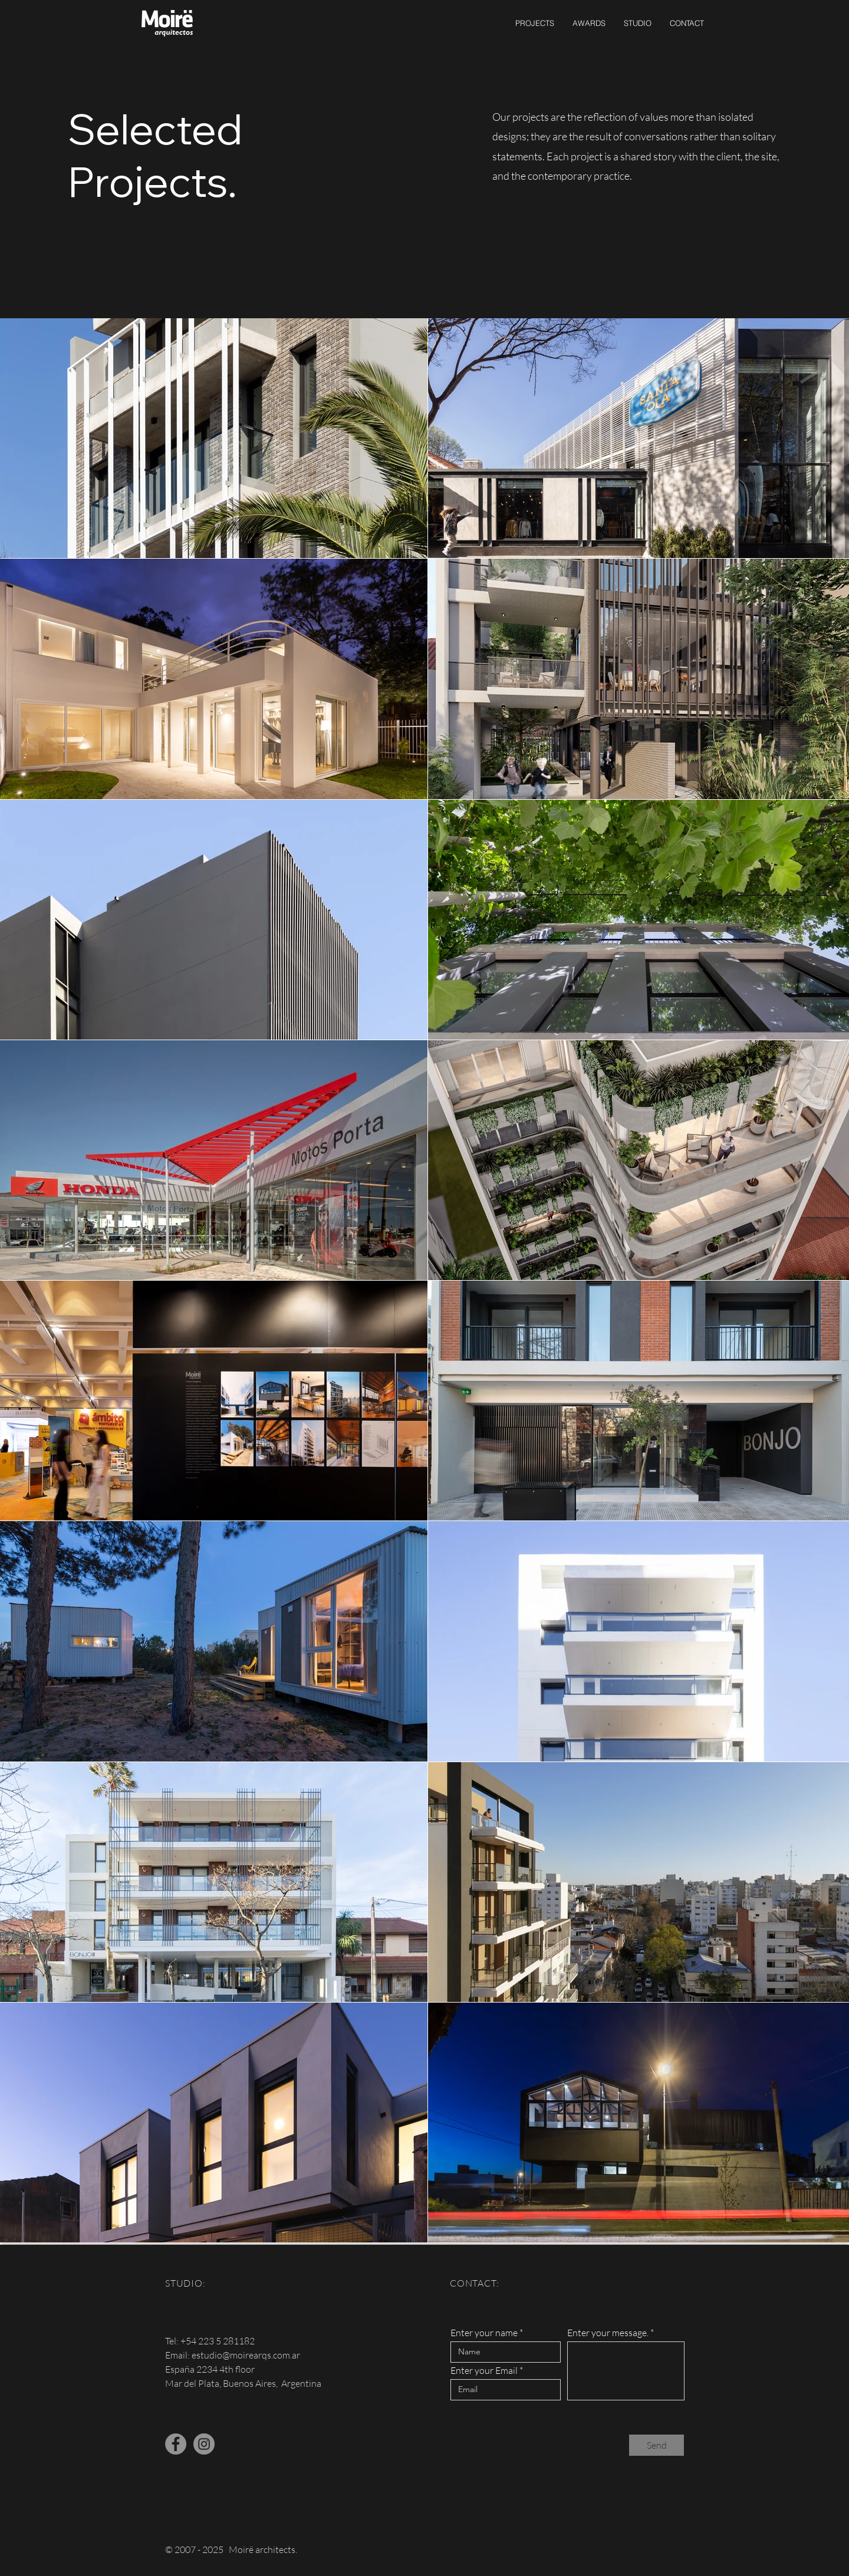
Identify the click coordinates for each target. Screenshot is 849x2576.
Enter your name (484, 2332)
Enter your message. (608, 2332)
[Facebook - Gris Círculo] (175, 2444)
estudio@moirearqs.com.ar (246, 2355)
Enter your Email (484, 2370)
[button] (534, 23)
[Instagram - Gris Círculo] (204, 2444)
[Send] (656, 2445)
